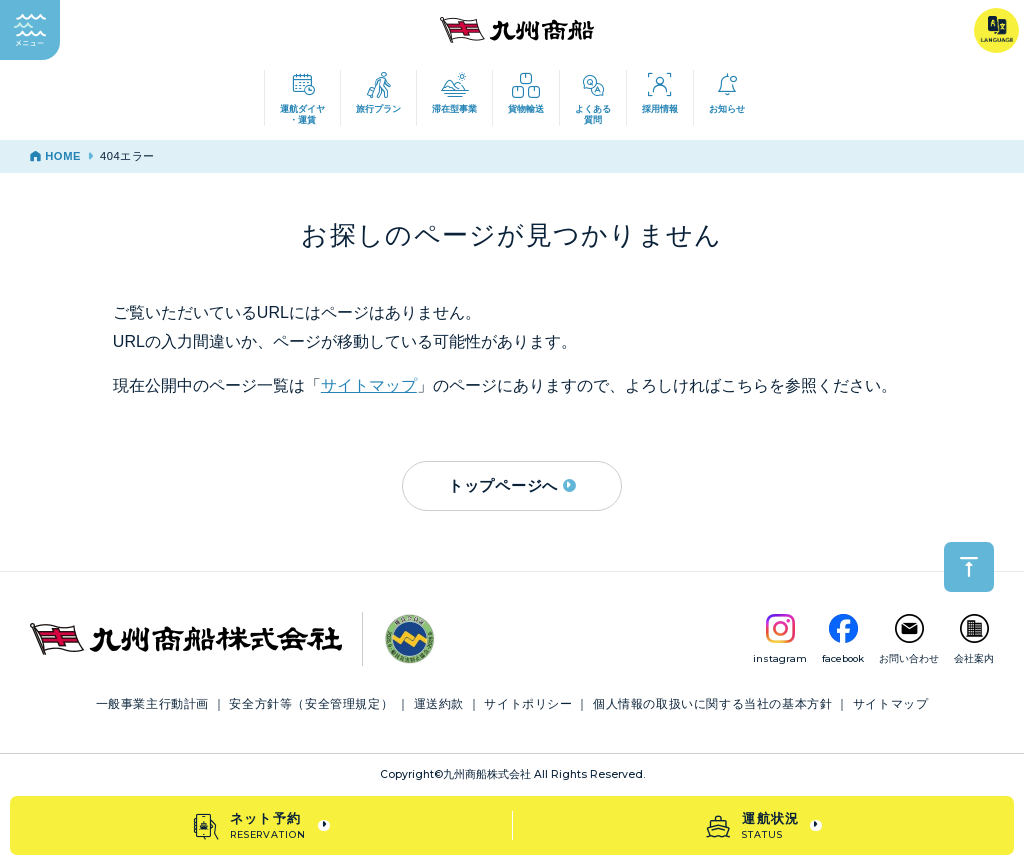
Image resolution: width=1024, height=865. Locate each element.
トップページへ (512, 485)
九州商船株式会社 (487, 774)
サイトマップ (369, 385)
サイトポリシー (528, 704)
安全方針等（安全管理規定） (311, 704)
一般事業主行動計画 (152, 704)
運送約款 (439, 704)
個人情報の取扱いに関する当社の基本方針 (712, 704)
